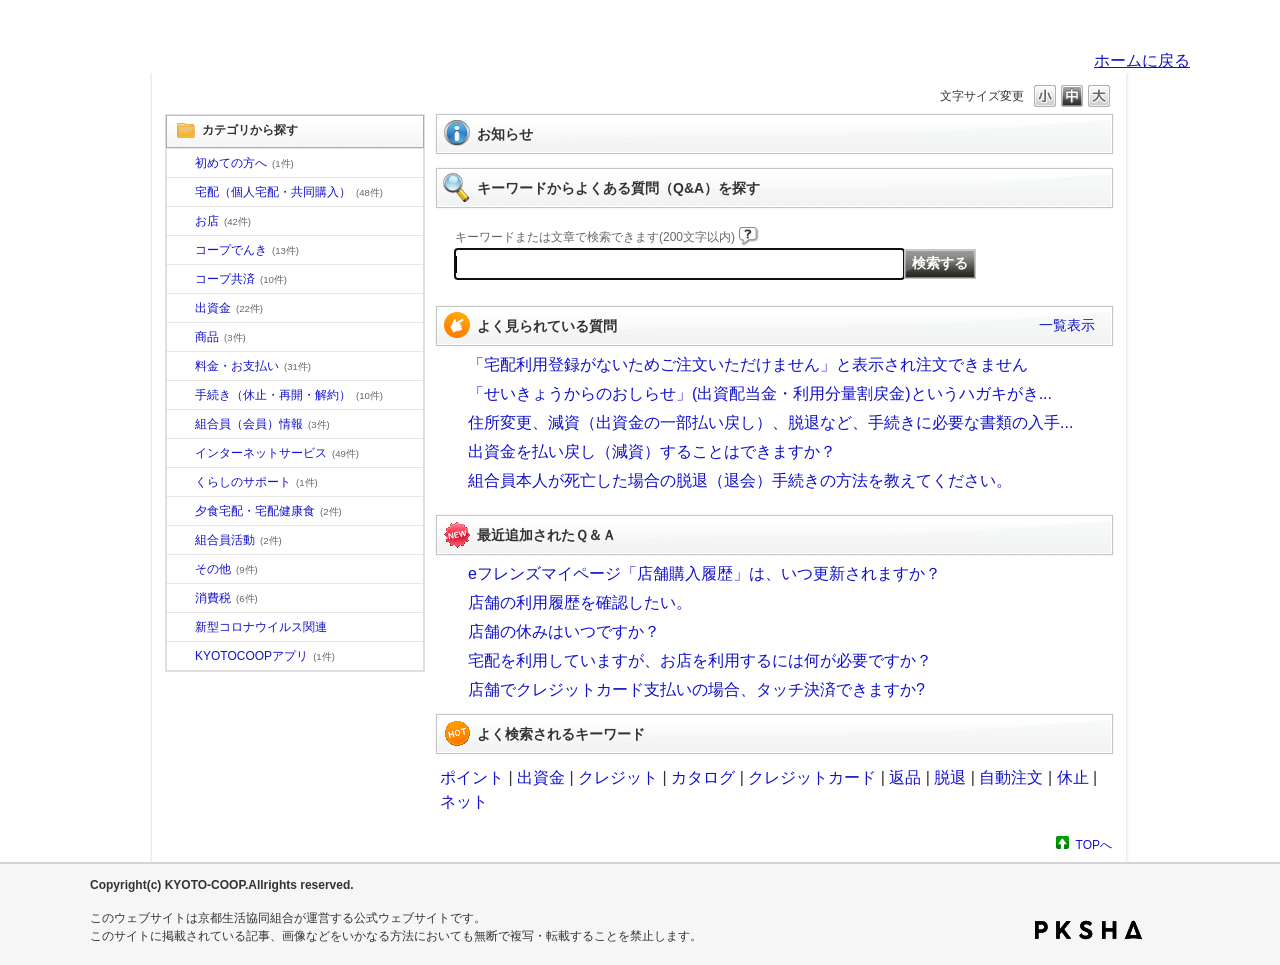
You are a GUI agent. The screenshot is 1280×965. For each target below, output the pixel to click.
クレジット (618, 777)
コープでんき (247, 250)
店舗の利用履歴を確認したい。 (580, 602)
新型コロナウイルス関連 (261, 627)
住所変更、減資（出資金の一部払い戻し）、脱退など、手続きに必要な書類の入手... (770, 422)
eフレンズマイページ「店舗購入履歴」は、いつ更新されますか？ (704, 573)
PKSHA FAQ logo (1088, 930)
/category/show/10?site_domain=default (181, 164)
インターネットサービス (277, 453)
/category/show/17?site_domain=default (181, 512)
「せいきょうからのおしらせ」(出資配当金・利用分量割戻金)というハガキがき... (760, 393)
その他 (226, 569)
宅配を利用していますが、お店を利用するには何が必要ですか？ (700, 660)
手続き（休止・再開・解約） (289, 395)
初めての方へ (244, 163)
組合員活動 (238, 540)
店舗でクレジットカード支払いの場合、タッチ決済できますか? (696, 689)
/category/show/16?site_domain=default (181, 483)
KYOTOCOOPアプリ (265, 656)
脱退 (950, 777)
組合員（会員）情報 (262, 424)
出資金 (229, 308)
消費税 (226, 598)
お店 (223, 221)
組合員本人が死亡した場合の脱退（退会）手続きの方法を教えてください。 (740, 480)
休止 (1073, 777)
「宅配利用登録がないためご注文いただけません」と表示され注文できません (748, 364)
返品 (905, 777)
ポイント (472, 777)
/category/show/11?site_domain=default (181, 338)
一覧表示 (1067, 325)
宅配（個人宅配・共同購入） (289, 192)
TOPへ (1094, 844)
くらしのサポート (256, 482)
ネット (464, 801)
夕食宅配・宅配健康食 (268, 511)
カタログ (703, 777)
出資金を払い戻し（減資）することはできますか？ (652, 451)
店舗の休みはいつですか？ (564, 631)
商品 (220, 337)
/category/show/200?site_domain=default (181, 657)
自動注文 (1011, 777)
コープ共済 (241, 279)
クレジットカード (812, 777)
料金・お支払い (253, 366)
